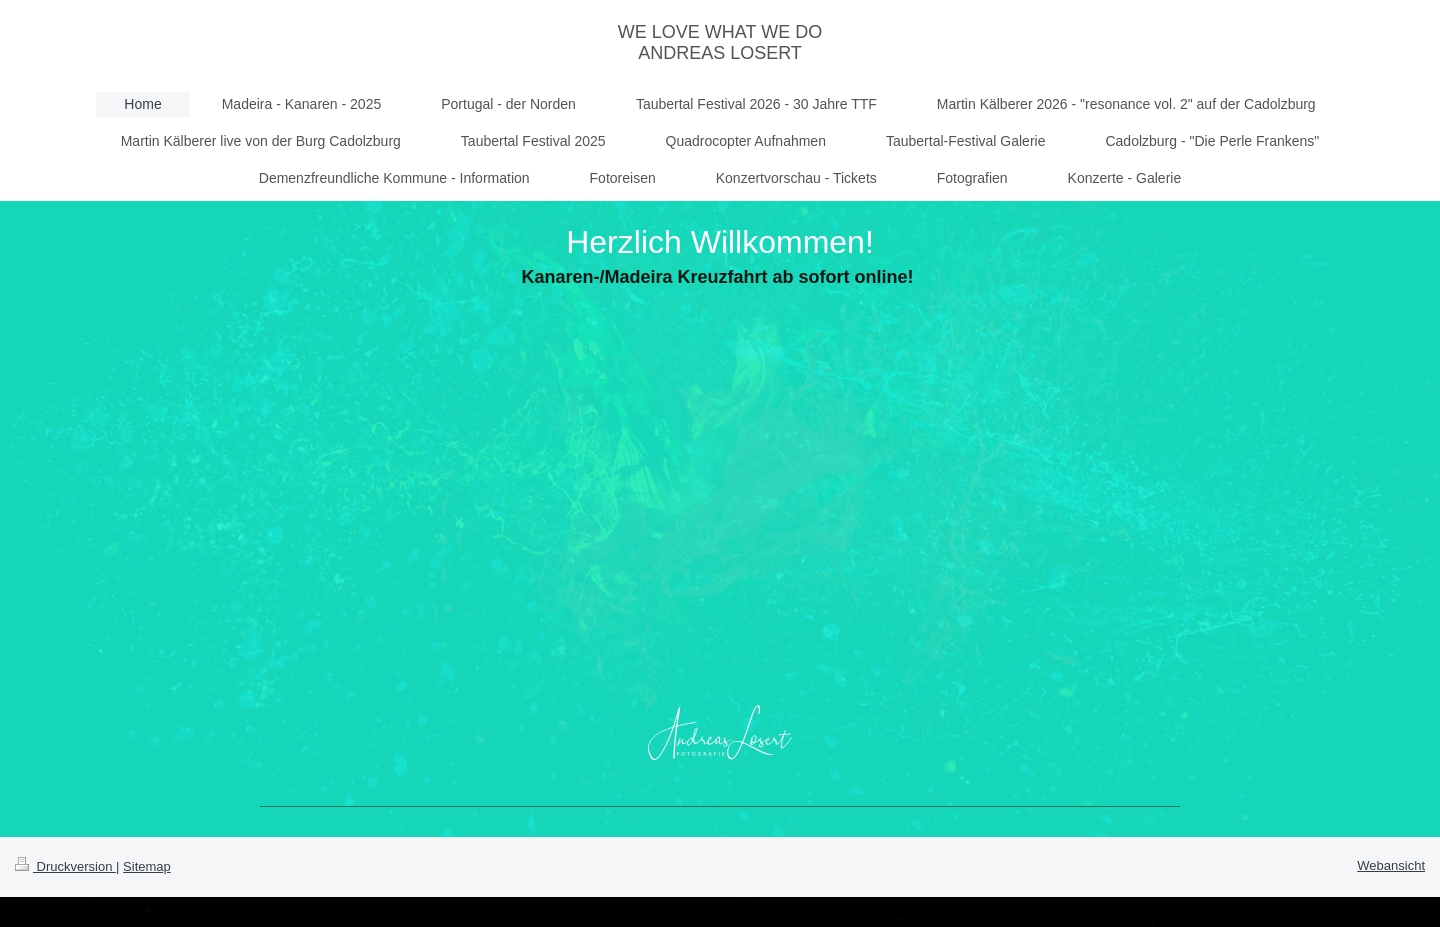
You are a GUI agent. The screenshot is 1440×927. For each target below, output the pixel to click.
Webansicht (1391, 865)
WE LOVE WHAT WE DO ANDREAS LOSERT (720, 42)
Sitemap (147, 866)
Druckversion (65, 866)
